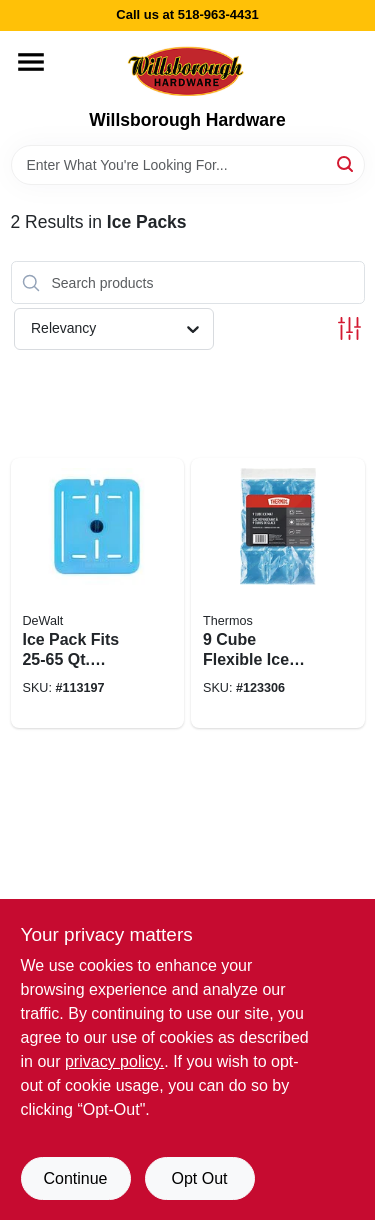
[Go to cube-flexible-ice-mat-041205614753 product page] (278, 593)
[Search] (346, 163)
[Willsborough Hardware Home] (187, 70)
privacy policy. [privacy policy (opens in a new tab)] (114, 1061)
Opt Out (199, 1178)
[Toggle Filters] (349, 328)
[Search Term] (188, 165)
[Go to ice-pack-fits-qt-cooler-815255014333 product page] (98, 593)
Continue (75, 1178)
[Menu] (31, 62)
